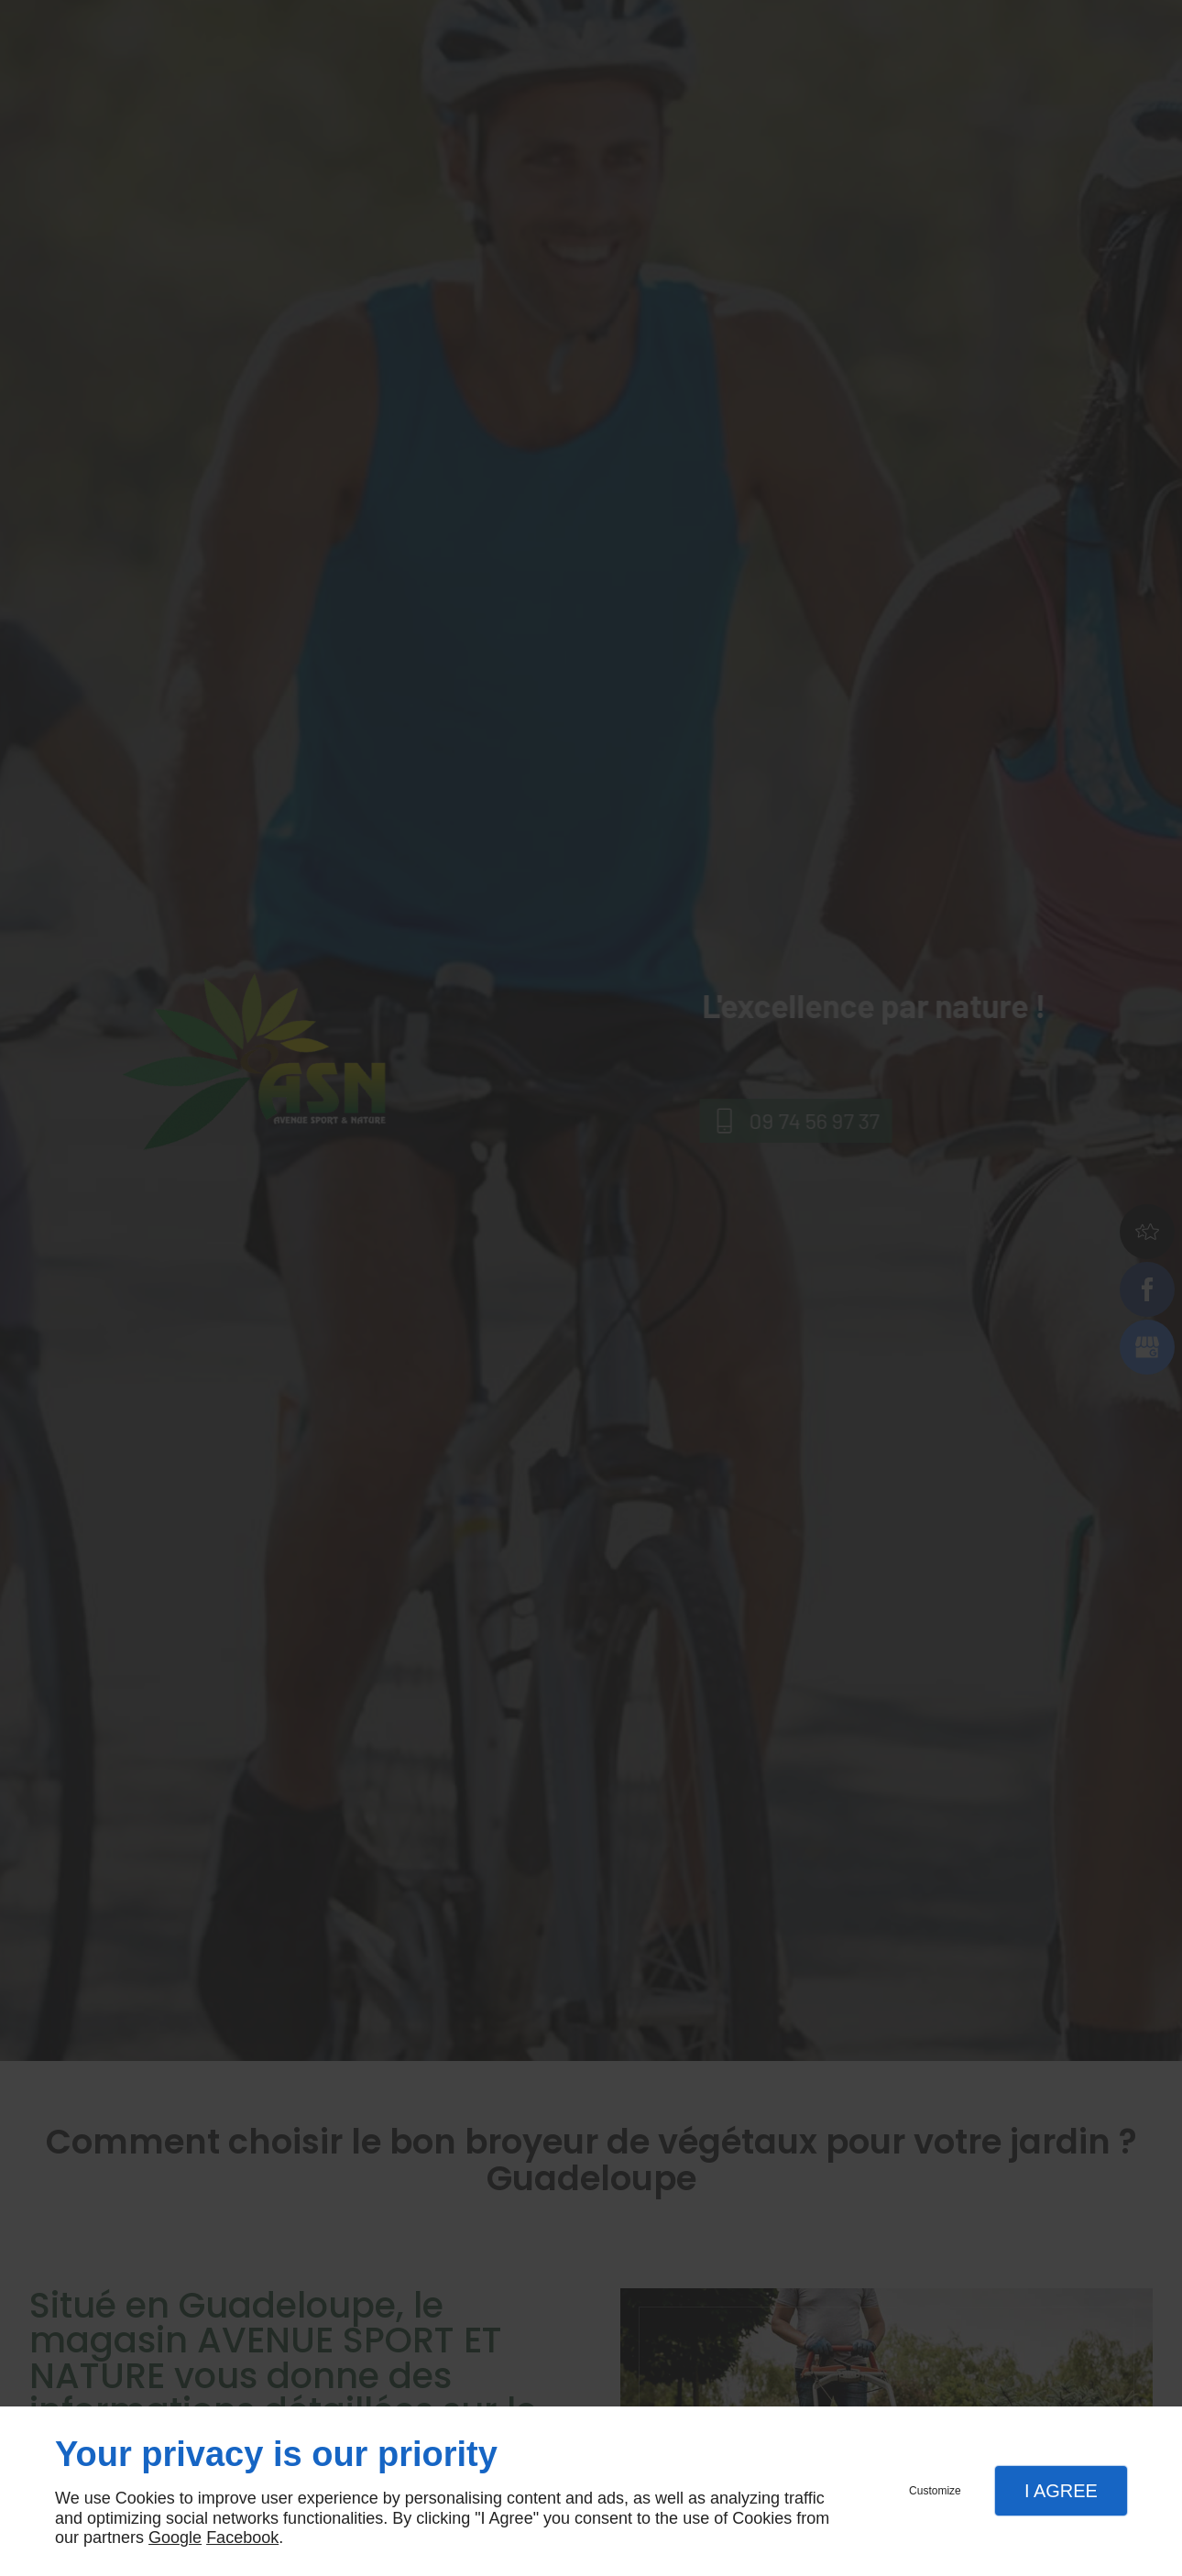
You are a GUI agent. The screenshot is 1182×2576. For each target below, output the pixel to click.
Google (175, 2537)
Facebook (242, 2537)
